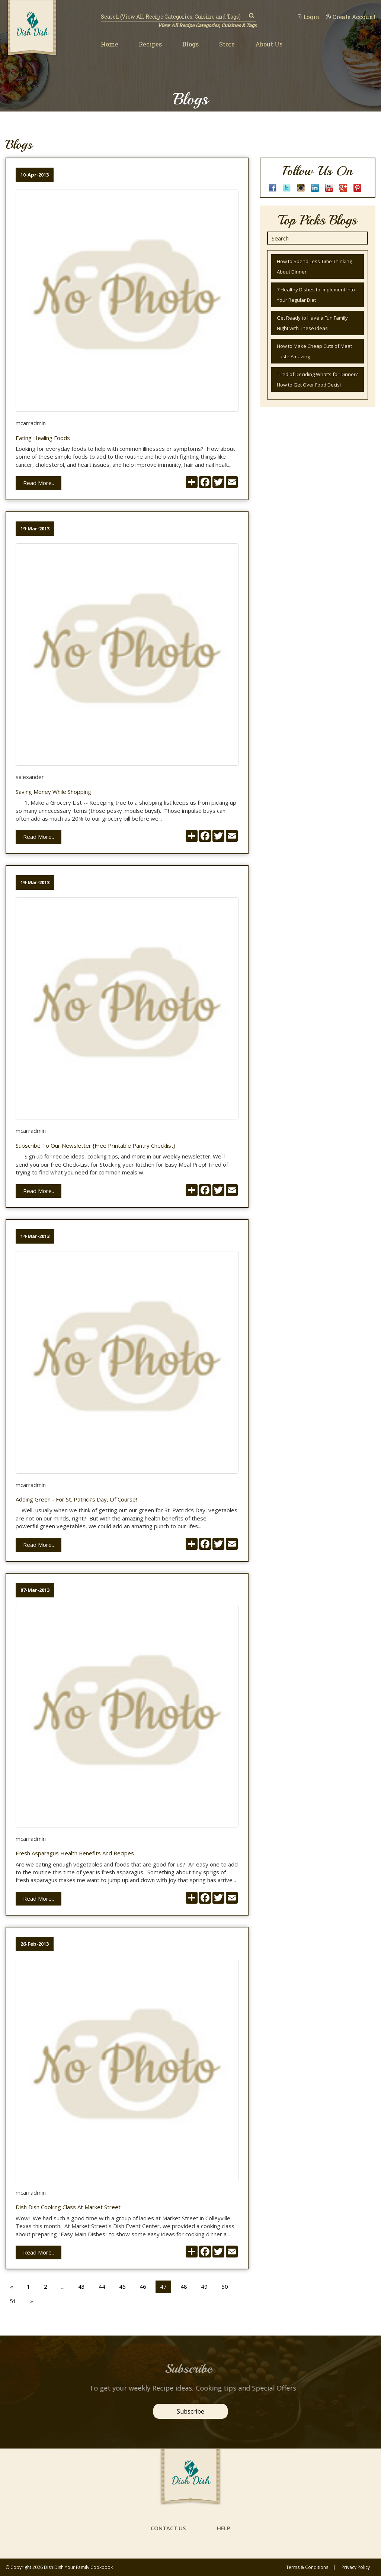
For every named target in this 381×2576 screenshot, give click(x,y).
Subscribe (190, 2411)
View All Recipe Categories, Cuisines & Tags (207, 25)
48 (183, 2286)
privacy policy (356, 2567)
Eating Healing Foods (43, 438)
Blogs (190, 44)
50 (224, 2286)
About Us (268, 44)
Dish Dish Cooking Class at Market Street (68, 2207)
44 (102, 2286)
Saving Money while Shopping (53, 792)
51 (13, 2301)
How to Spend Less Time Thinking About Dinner (314, 266)
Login (308, 17)
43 (81, 2286)
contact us (168, 2528)
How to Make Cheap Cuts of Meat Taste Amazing (314, 351)
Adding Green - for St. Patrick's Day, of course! (76, 1499)
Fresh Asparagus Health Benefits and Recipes (75, 1853)
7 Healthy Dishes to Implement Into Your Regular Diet (316, 294)
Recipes (150, 44)
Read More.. (38, 483)
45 (122, 2286)
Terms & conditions (307, 2567)
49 (204, 2286)
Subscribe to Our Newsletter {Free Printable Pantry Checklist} (95, 1145)
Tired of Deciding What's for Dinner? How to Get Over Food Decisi (317, 379)
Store (227, 44)
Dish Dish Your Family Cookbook (78, 2567)
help (223, 2528)
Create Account (350, 17)
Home (109, 44)
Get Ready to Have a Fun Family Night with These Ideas (312, 323)
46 (143, 2286)
